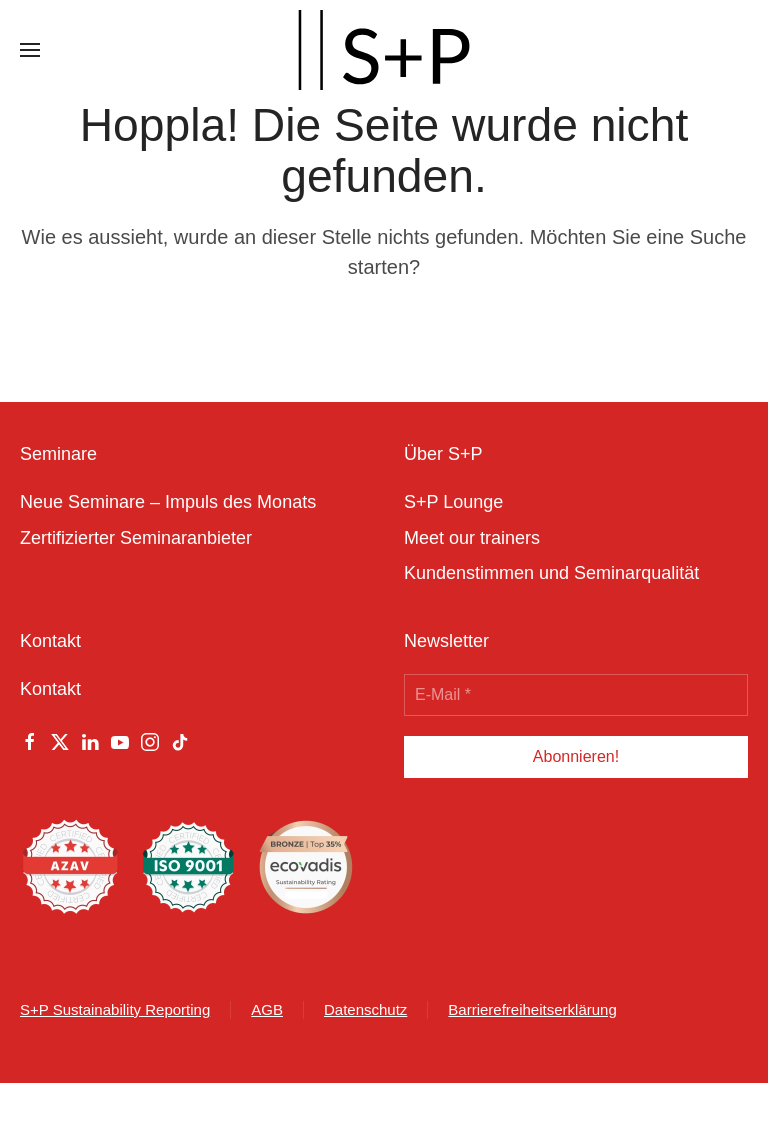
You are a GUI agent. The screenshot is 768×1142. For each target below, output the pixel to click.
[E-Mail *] (576, 695)
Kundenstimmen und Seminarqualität (551, 573)
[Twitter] (60, 741)
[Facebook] (30, 741)
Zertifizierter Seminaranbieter (136, 538)
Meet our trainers (472, 538)
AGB (267, 1009)
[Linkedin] (90, 741)
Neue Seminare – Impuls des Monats (168, 502)
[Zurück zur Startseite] (384, 50)
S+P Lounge (453, 502)
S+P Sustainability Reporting (115, 1009)
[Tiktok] (180, 741)
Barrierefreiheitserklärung (532, 1009)
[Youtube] (120, 741)
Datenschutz (365, 1009)
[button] (30, 50)
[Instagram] (150, 741)
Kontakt (50, 689)
